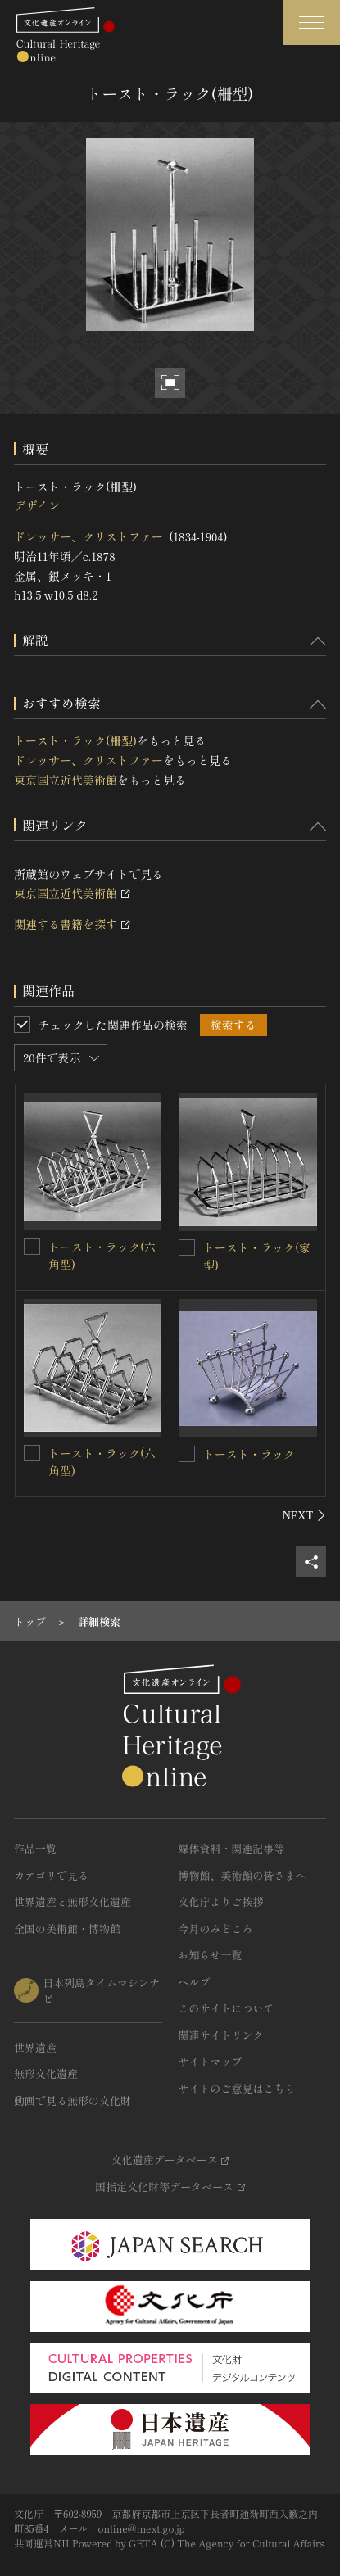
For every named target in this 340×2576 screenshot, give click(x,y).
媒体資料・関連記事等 (232, 1848)
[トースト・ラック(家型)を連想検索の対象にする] (187, 1247)
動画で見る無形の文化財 (72, 2100)
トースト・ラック (249, 1454)
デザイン (37, 505)
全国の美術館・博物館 (67, 1928)
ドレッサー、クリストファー (88, 536)
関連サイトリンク (221, 2035)
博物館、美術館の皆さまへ (242, 1875)
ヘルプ (195, 1982)
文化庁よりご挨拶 (221, 1901)
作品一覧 (35, 1848)
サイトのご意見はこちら (237, 2088)
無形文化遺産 (46, 2073)
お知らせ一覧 (211, 1955)
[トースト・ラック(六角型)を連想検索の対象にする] (32, 1246)
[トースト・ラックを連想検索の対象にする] (187, 1454)
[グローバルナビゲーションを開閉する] (311, 22)
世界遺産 (35, 2047)
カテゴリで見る (51, 1875)
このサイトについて (226, 2008)
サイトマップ (211, 2061)
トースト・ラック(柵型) (75, 740)
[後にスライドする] (304, 1515)
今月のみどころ (216, 1928)
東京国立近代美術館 (65, 780)
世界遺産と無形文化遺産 (72, 1901)
